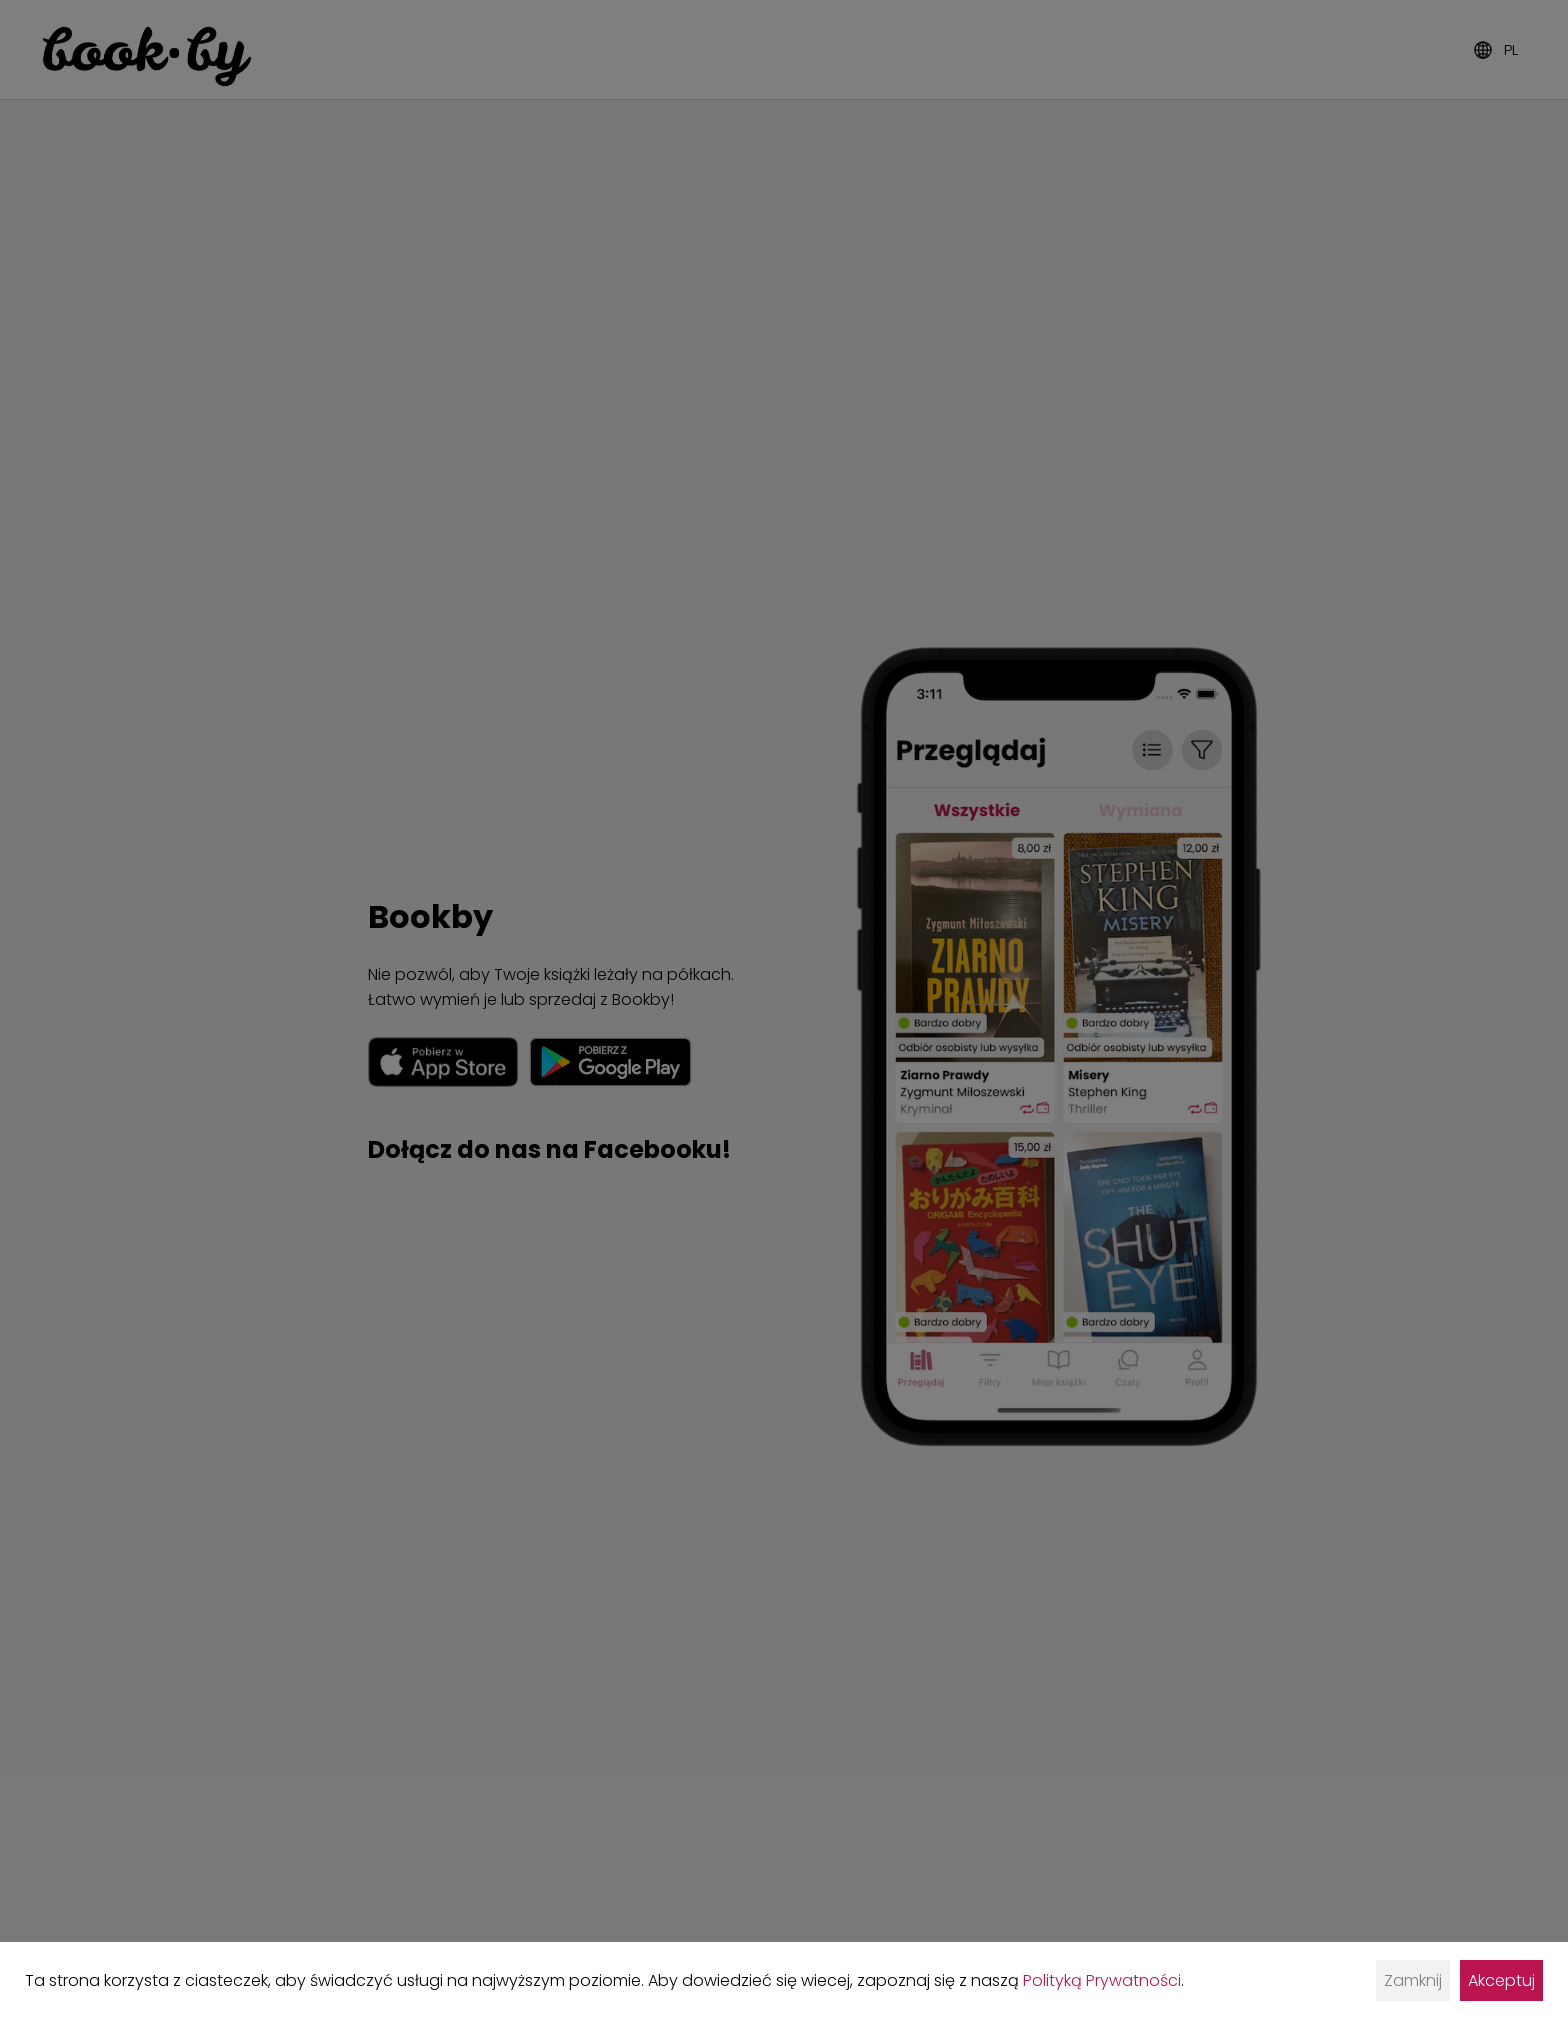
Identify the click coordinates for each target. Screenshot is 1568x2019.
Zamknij (1413, 1980)
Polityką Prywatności (1102, 1980)
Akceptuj (1501, 1980)
